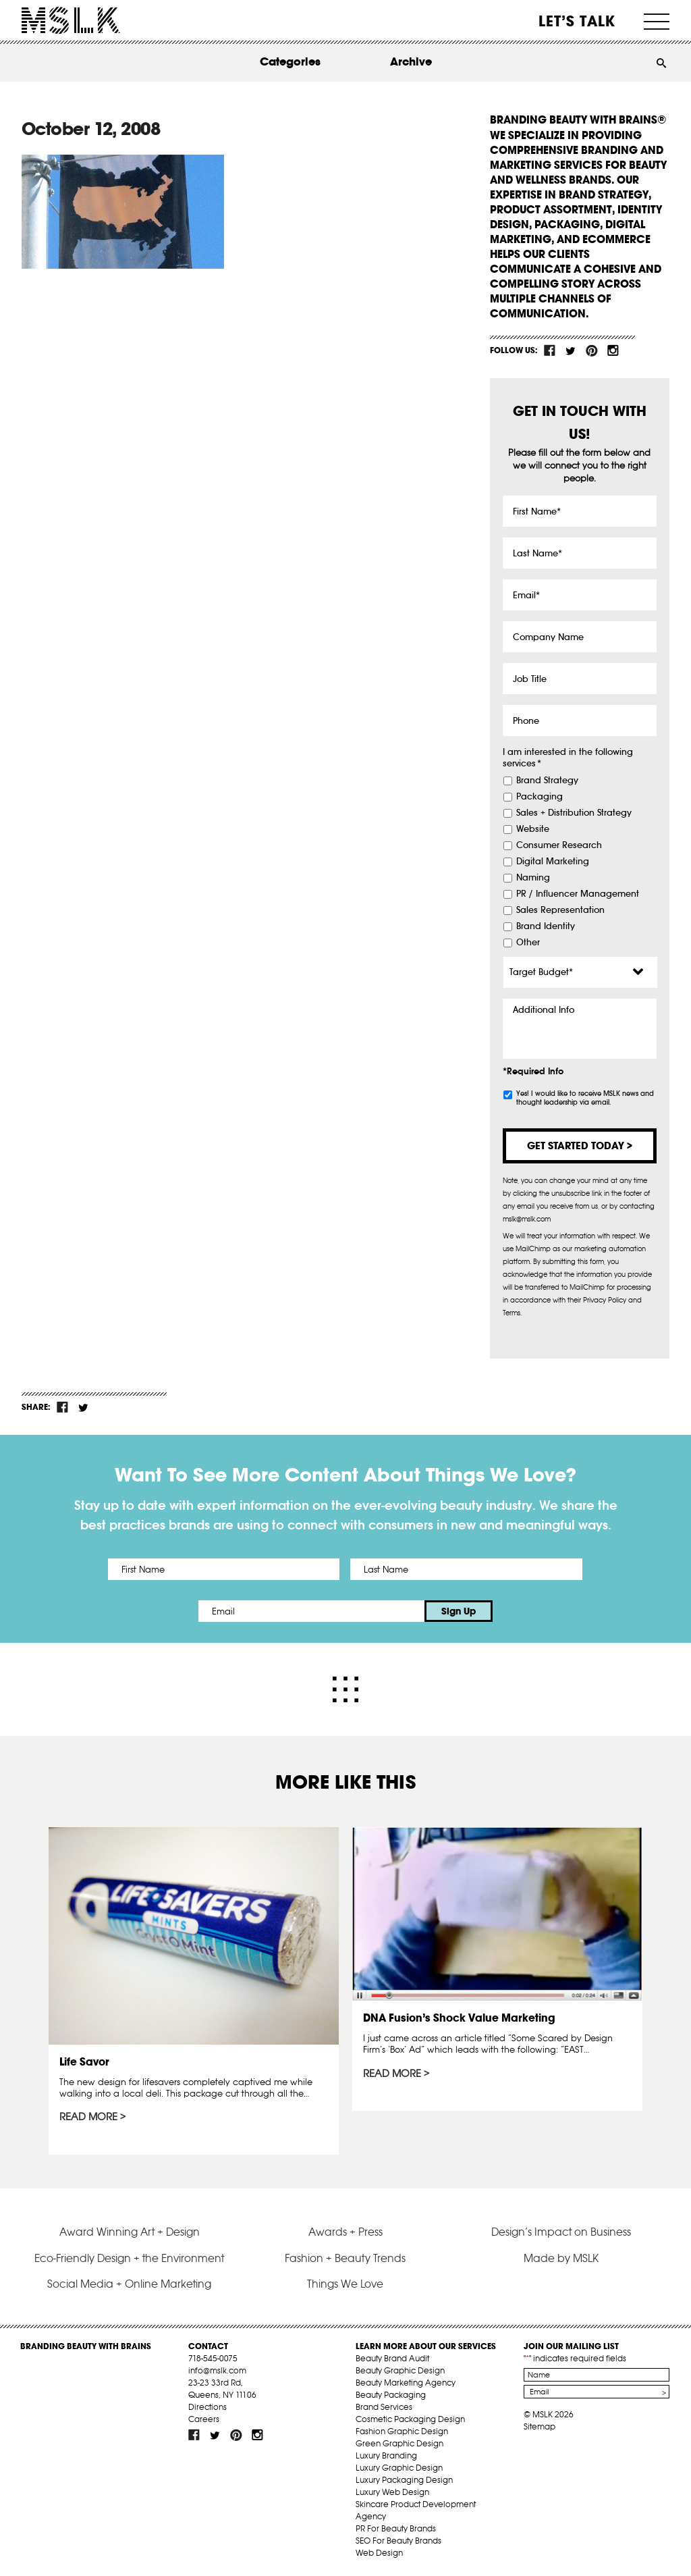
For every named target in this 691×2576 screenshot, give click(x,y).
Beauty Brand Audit (392, 2358)
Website (532, 829)
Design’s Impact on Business (561, 2231)
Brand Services (384, 2407)
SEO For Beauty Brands (398, 2540)
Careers (203, 2419)
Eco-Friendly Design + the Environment (129, 2258)
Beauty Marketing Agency (405, 2382)
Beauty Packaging (391, 2395)
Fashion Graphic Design (402, 2431)
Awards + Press (345, 2231)
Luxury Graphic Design (399, 2468)
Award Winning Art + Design (129, 2231)
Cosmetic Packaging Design (410, 2419)
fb (550, 350)
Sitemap (539, 2426)
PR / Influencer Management (577, 894)
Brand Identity (545, 926)
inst (613, 350)
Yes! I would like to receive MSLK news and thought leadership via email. (585, 1098)
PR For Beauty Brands (396, 2528)
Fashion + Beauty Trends (345, 2258)
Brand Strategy (547, 780)
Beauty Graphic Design (400, 2370)
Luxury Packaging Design (404, 2480)
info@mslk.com (217, 2370)
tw (571, 350)
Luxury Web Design (392, 2492)
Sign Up (458, 1611)
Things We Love (345, 2283)
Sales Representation (560, 910)
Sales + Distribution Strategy (574, 813)
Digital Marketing (552, 861)
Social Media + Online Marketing (129, 2283)
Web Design (379, 2553)
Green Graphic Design (399, 2443)
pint (592, 350)
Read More (88, 2116)
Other (528, 942)
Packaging (539, 796)
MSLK (71, 20)
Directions (207, 2407)
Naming (533, 877)
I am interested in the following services (568, 758)
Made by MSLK (561, 2258)
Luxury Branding (386, 2455)
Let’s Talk (577, 20)
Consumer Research (559, 845)
